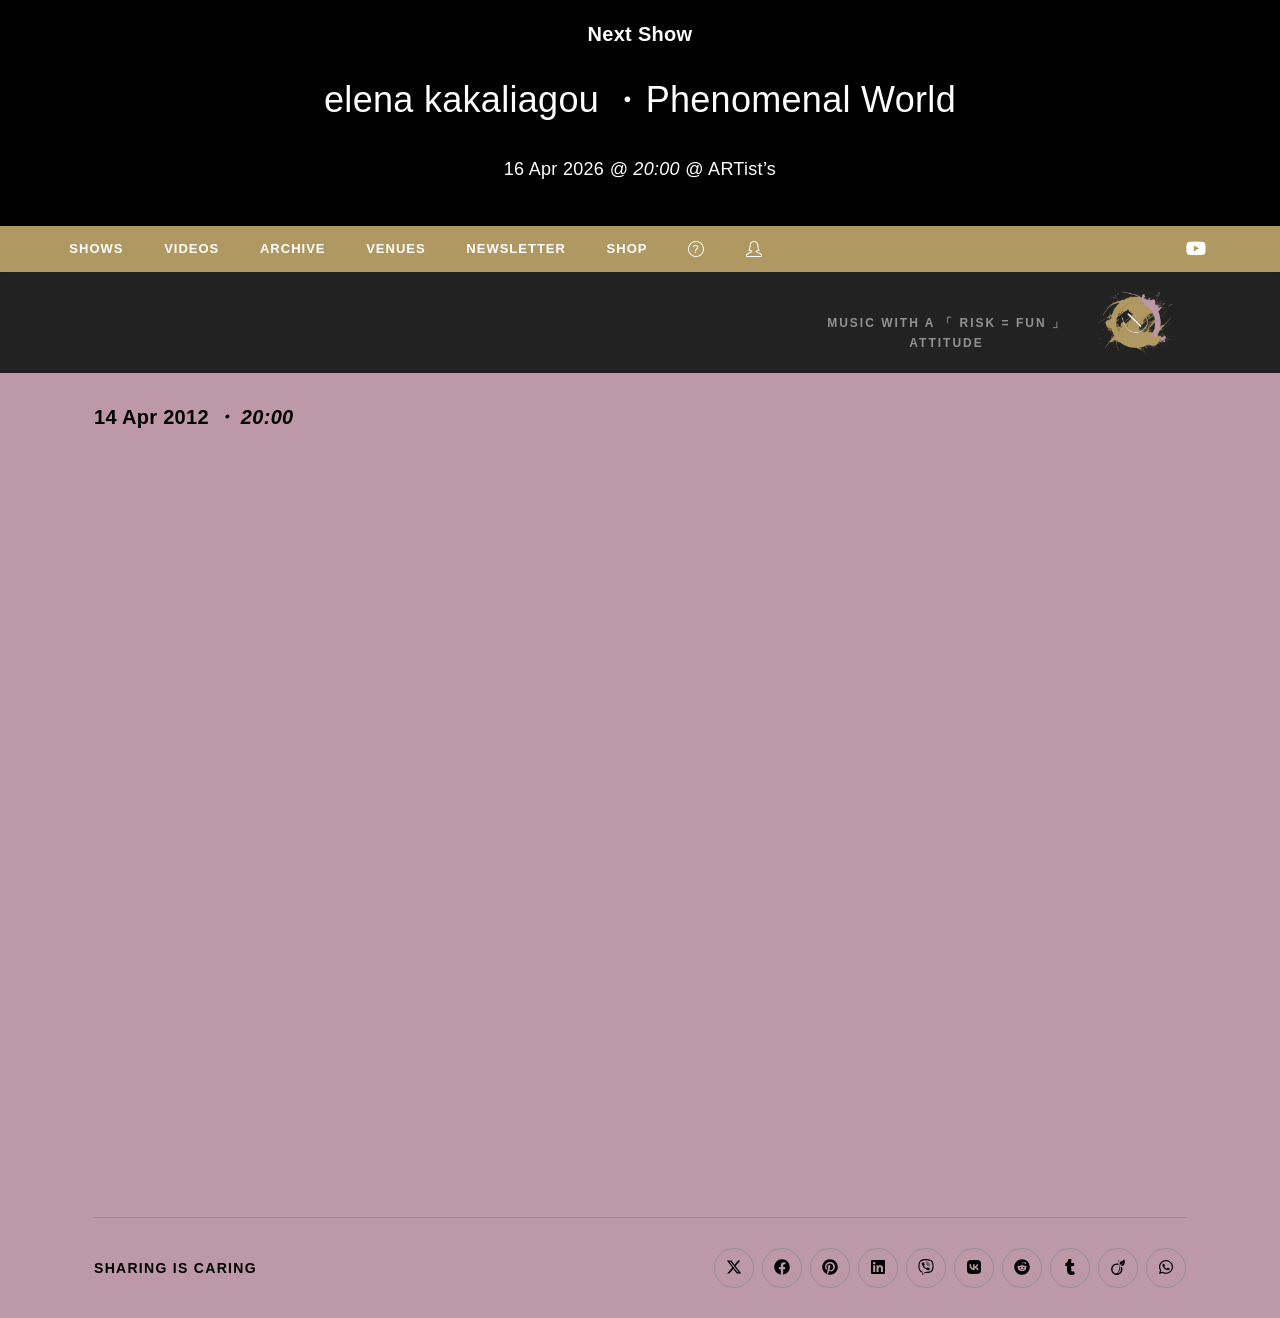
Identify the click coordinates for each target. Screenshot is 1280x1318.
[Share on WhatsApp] (1166, 1268)
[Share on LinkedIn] (878, 1268)
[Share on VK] (974, 1268)
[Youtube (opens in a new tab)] (1196, 248)
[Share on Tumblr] (1070, 1268)
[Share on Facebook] (782, 1268)
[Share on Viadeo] (1118, 1268)
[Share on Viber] (926, 1268)
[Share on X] (734, 1268)
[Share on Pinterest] (830, 1268)
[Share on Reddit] (1022, 1268)
